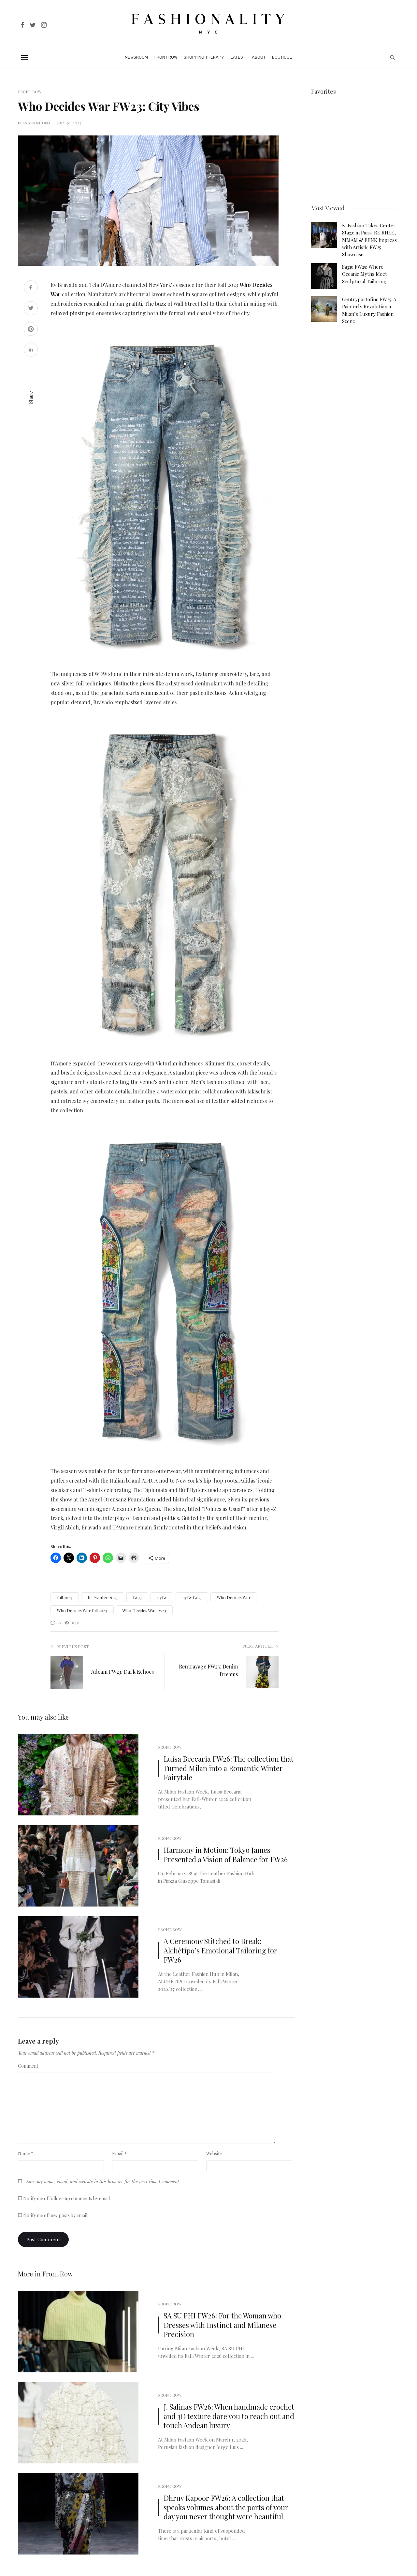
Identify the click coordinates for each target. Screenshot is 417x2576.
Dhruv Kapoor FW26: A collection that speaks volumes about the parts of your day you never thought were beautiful (226, 2507)
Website (214, 2153)
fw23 (137, 1597)
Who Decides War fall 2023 (82, 1610)
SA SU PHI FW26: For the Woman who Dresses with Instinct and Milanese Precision (222, 2325)
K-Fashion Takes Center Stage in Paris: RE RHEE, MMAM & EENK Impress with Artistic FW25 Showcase (369, 240)
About (259, 57)
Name (25, 2153)
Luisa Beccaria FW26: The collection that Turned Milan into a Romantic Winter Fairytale (229, 1768)
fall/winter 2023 (103, 1597)
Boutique (282, 57)
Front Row (165, 57)
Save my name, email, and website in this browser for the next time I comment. (103, 2181)
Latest (238, 57)
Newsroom (136, 57)
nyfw (162, 1597)
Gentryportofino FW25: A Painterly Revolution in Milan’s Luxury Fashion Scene (369, 310)
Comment (28, 2066)
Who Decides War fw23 (144, 1610)
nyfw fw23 (192, 1597)
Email (119, 2153)
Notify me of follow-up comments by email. (67, 2198)
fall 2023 (64, 1597)
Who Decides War (234, 1597)
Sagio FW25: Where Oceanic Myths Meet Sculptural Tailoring (364, 273)
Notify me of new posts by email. (55, 2215)
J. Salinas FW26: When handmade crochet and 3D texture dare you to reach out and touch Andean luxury (229, 2416)
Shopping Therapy (204, 57)
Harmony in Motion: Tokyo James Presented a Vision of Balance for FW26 (226, 1854)
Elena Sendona (34, 122)
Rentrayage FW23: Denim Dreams (208, 1670)
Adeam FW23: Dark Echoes (122, 1671)
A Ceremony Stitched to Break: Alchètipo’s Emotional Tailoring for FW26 (220, 1950)
